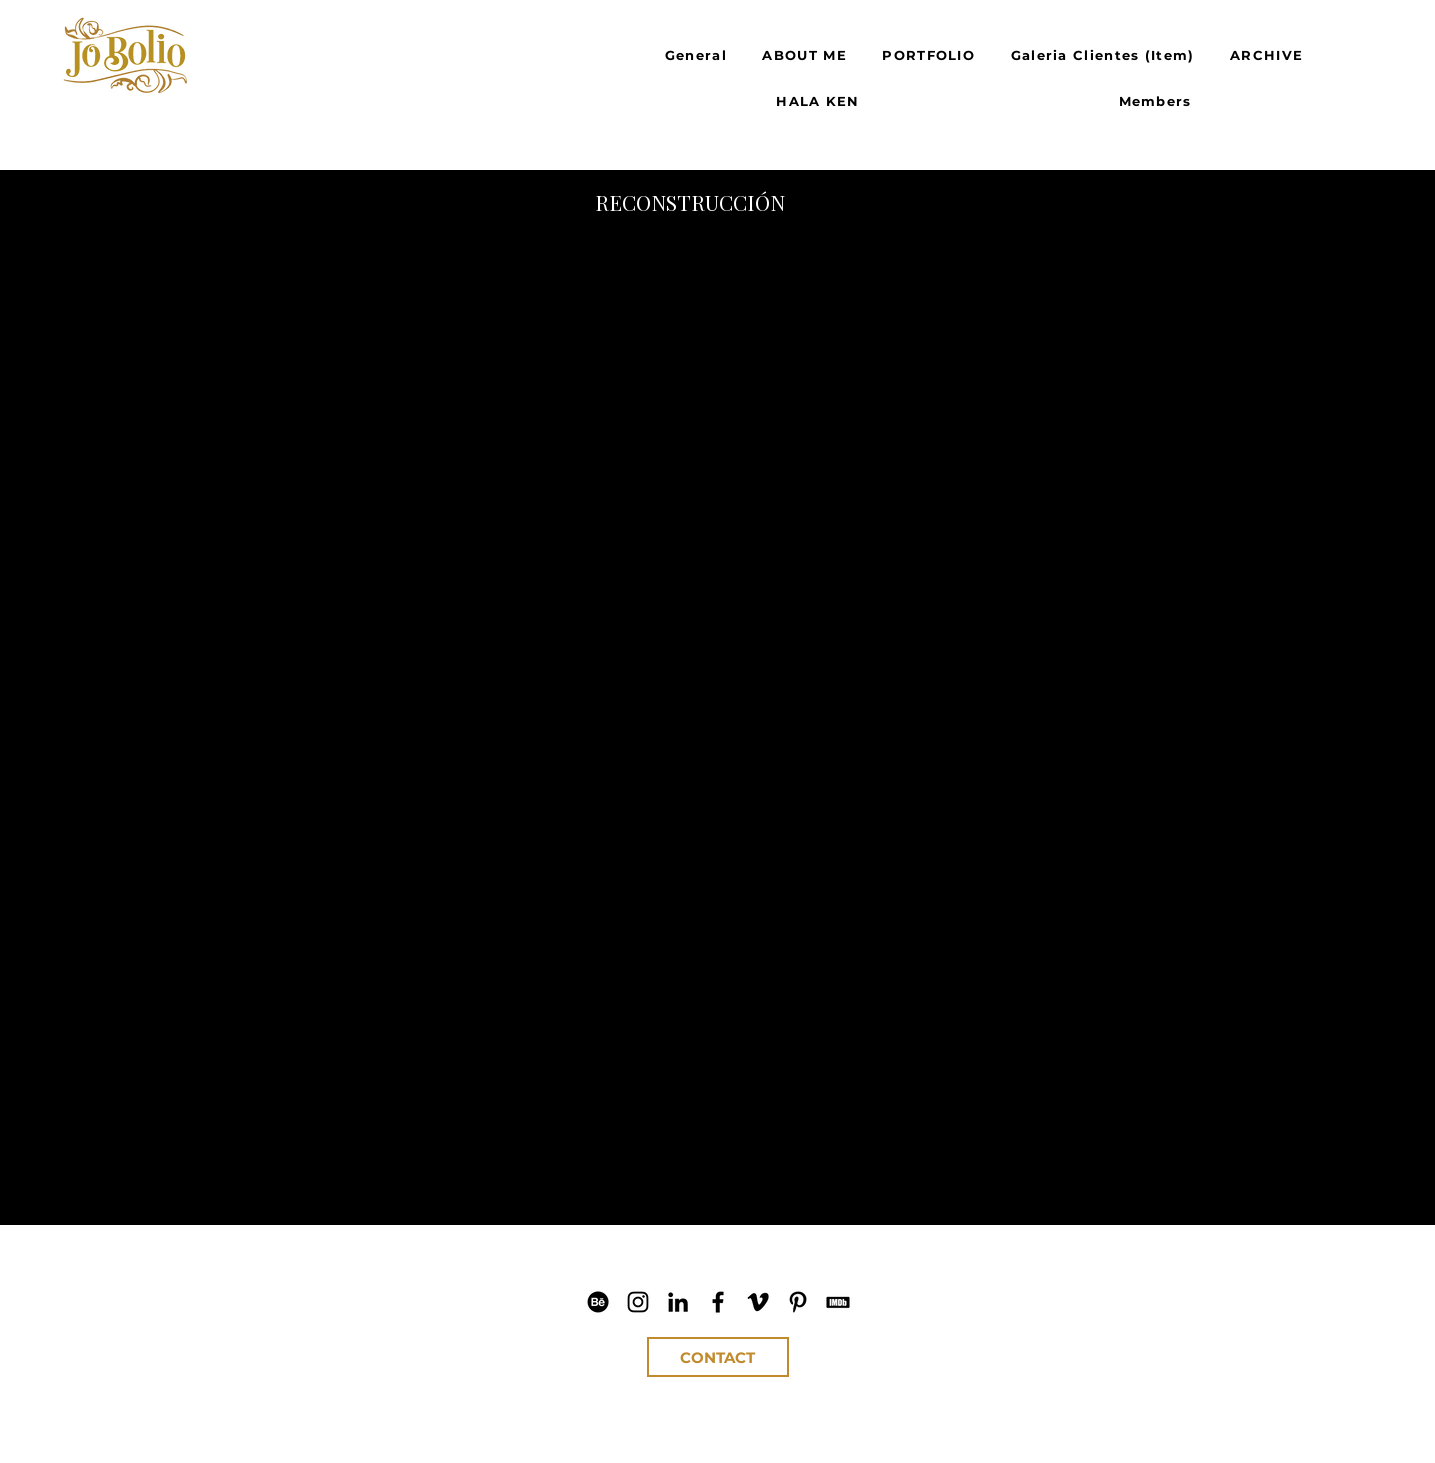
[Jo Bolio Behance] (598, 1302)
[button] (478, 473)
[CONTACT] (718, 1357)
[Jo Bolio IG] (638, 1302)
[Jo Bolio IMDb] (838, 1302)
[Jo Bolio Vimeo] (758, 1302)
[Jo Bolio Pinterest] (798, 1302)
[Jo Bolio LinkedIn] (678, 1302)
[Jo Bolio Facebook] (718, 1302)
